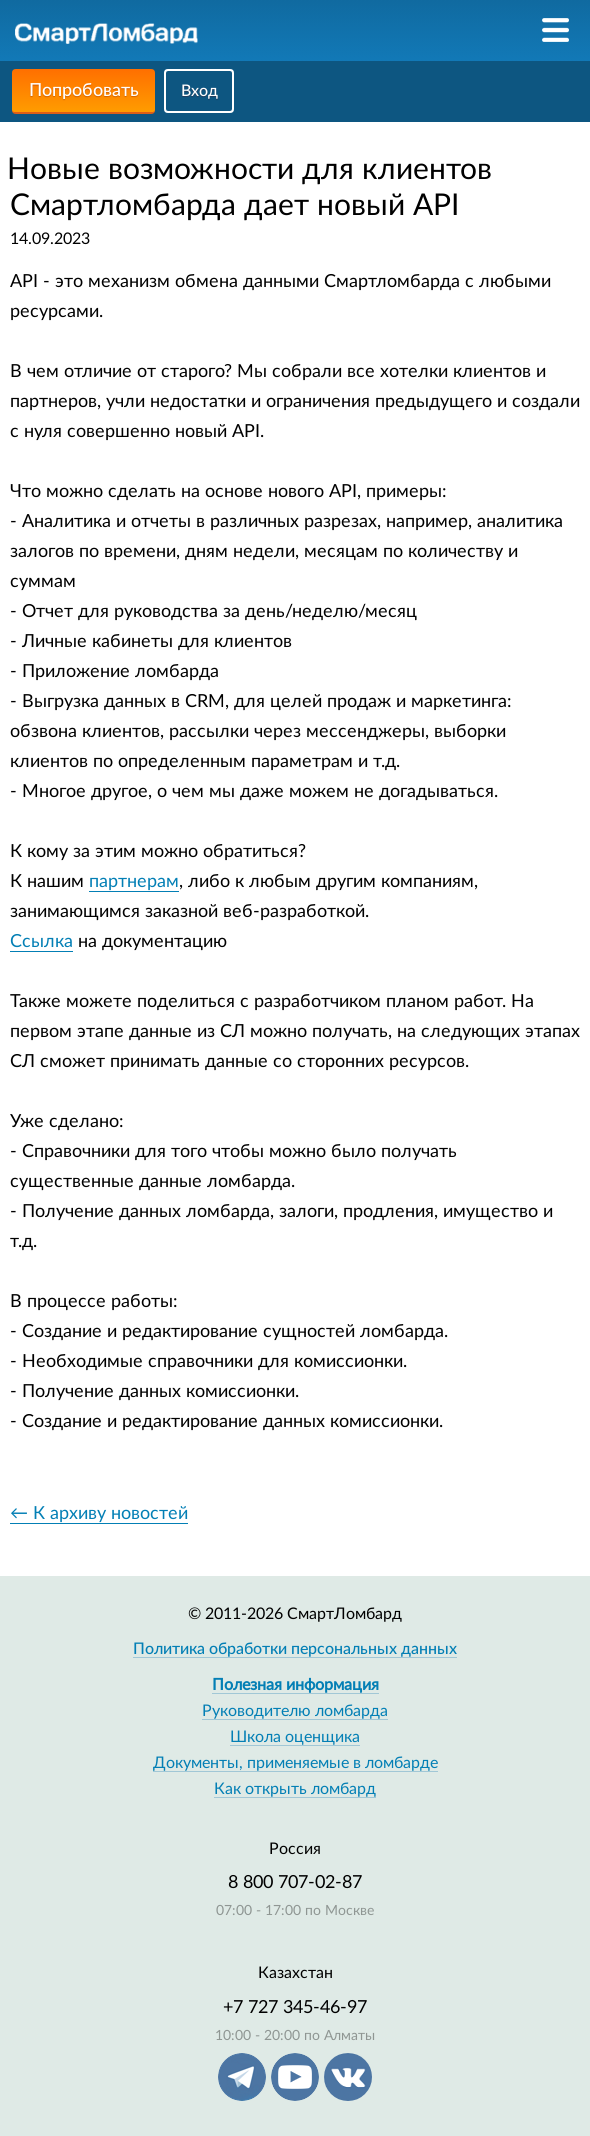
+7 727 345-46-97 (295, 2008)
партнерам (134, 882)
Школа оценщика (295, 1737)
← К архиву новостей (99, 1514)
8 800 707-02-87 (295, 1883)
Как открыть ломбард (295, 1789)
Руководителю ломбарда (295, 1711)
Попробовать (84, 91)
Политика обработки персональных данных (295, 1649)
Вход (199, 91)
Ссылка (41, 942)
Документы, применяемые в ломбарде (295, 1763)
